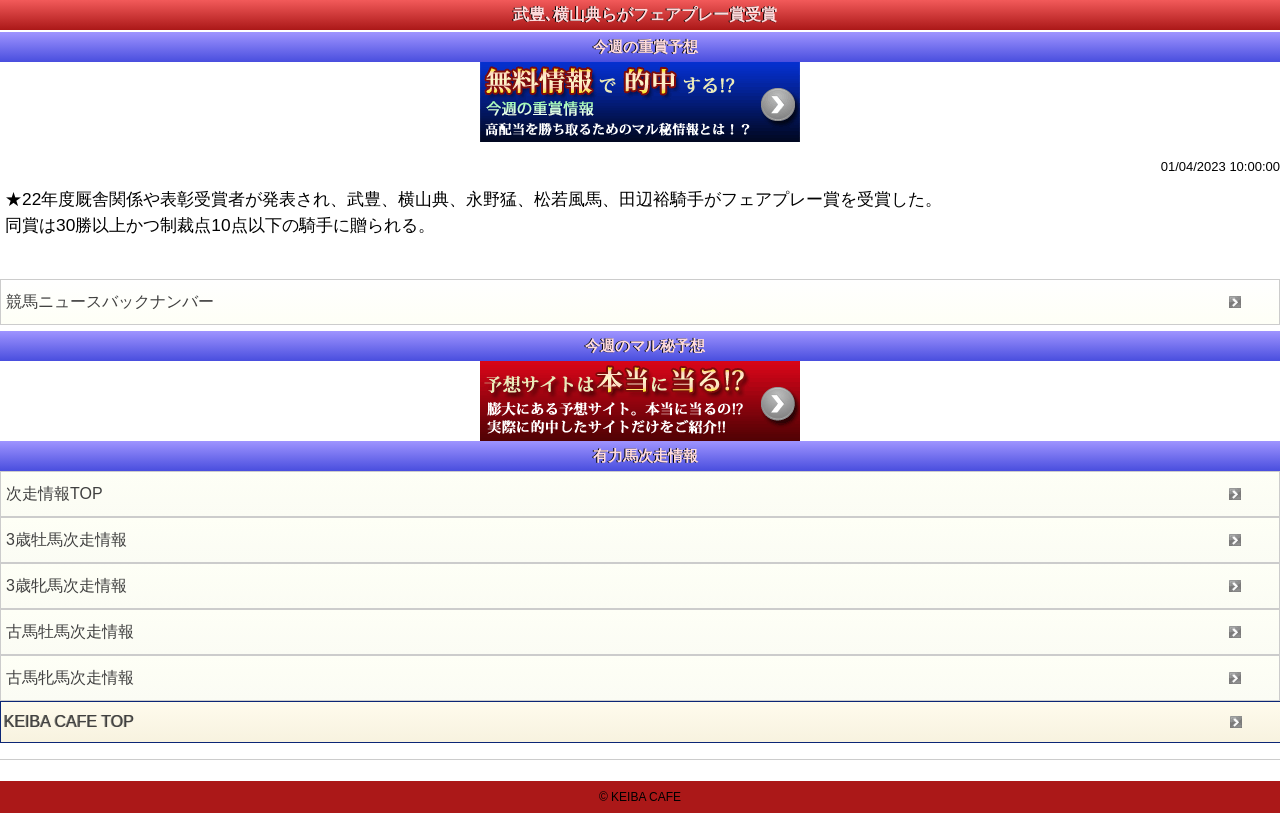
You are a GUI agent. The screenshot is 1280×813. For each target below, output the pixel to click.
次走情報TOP (54, 493)
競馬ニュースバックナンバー (110, 301)
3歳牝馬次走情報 (66, 585)
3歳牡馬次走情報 (66, 539)
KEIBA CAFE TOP (69, 721)
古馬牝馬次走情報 (70, 677)
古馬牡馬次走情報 (70, 631)
